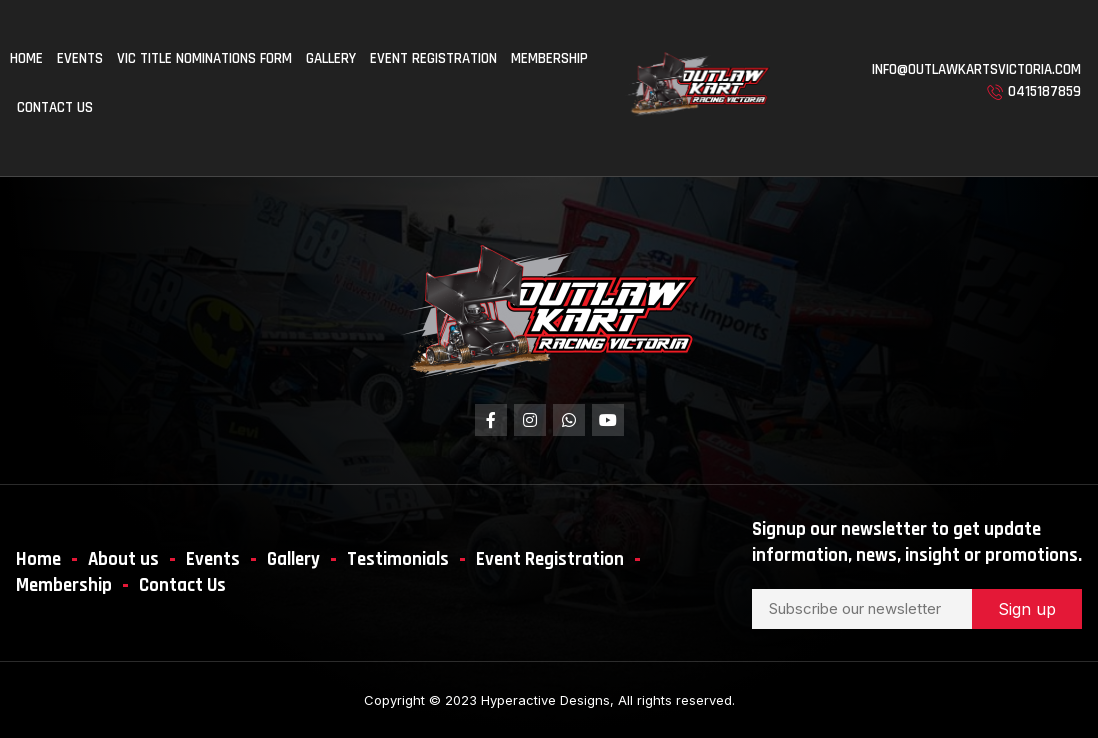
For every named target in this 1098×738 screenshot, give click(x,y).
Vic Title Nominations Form (204, 58)
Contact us (55, 107)
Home (26, 58)
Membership (549, 58)
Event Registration (433, 58)
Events (80, 58)
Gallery (331, 58)
